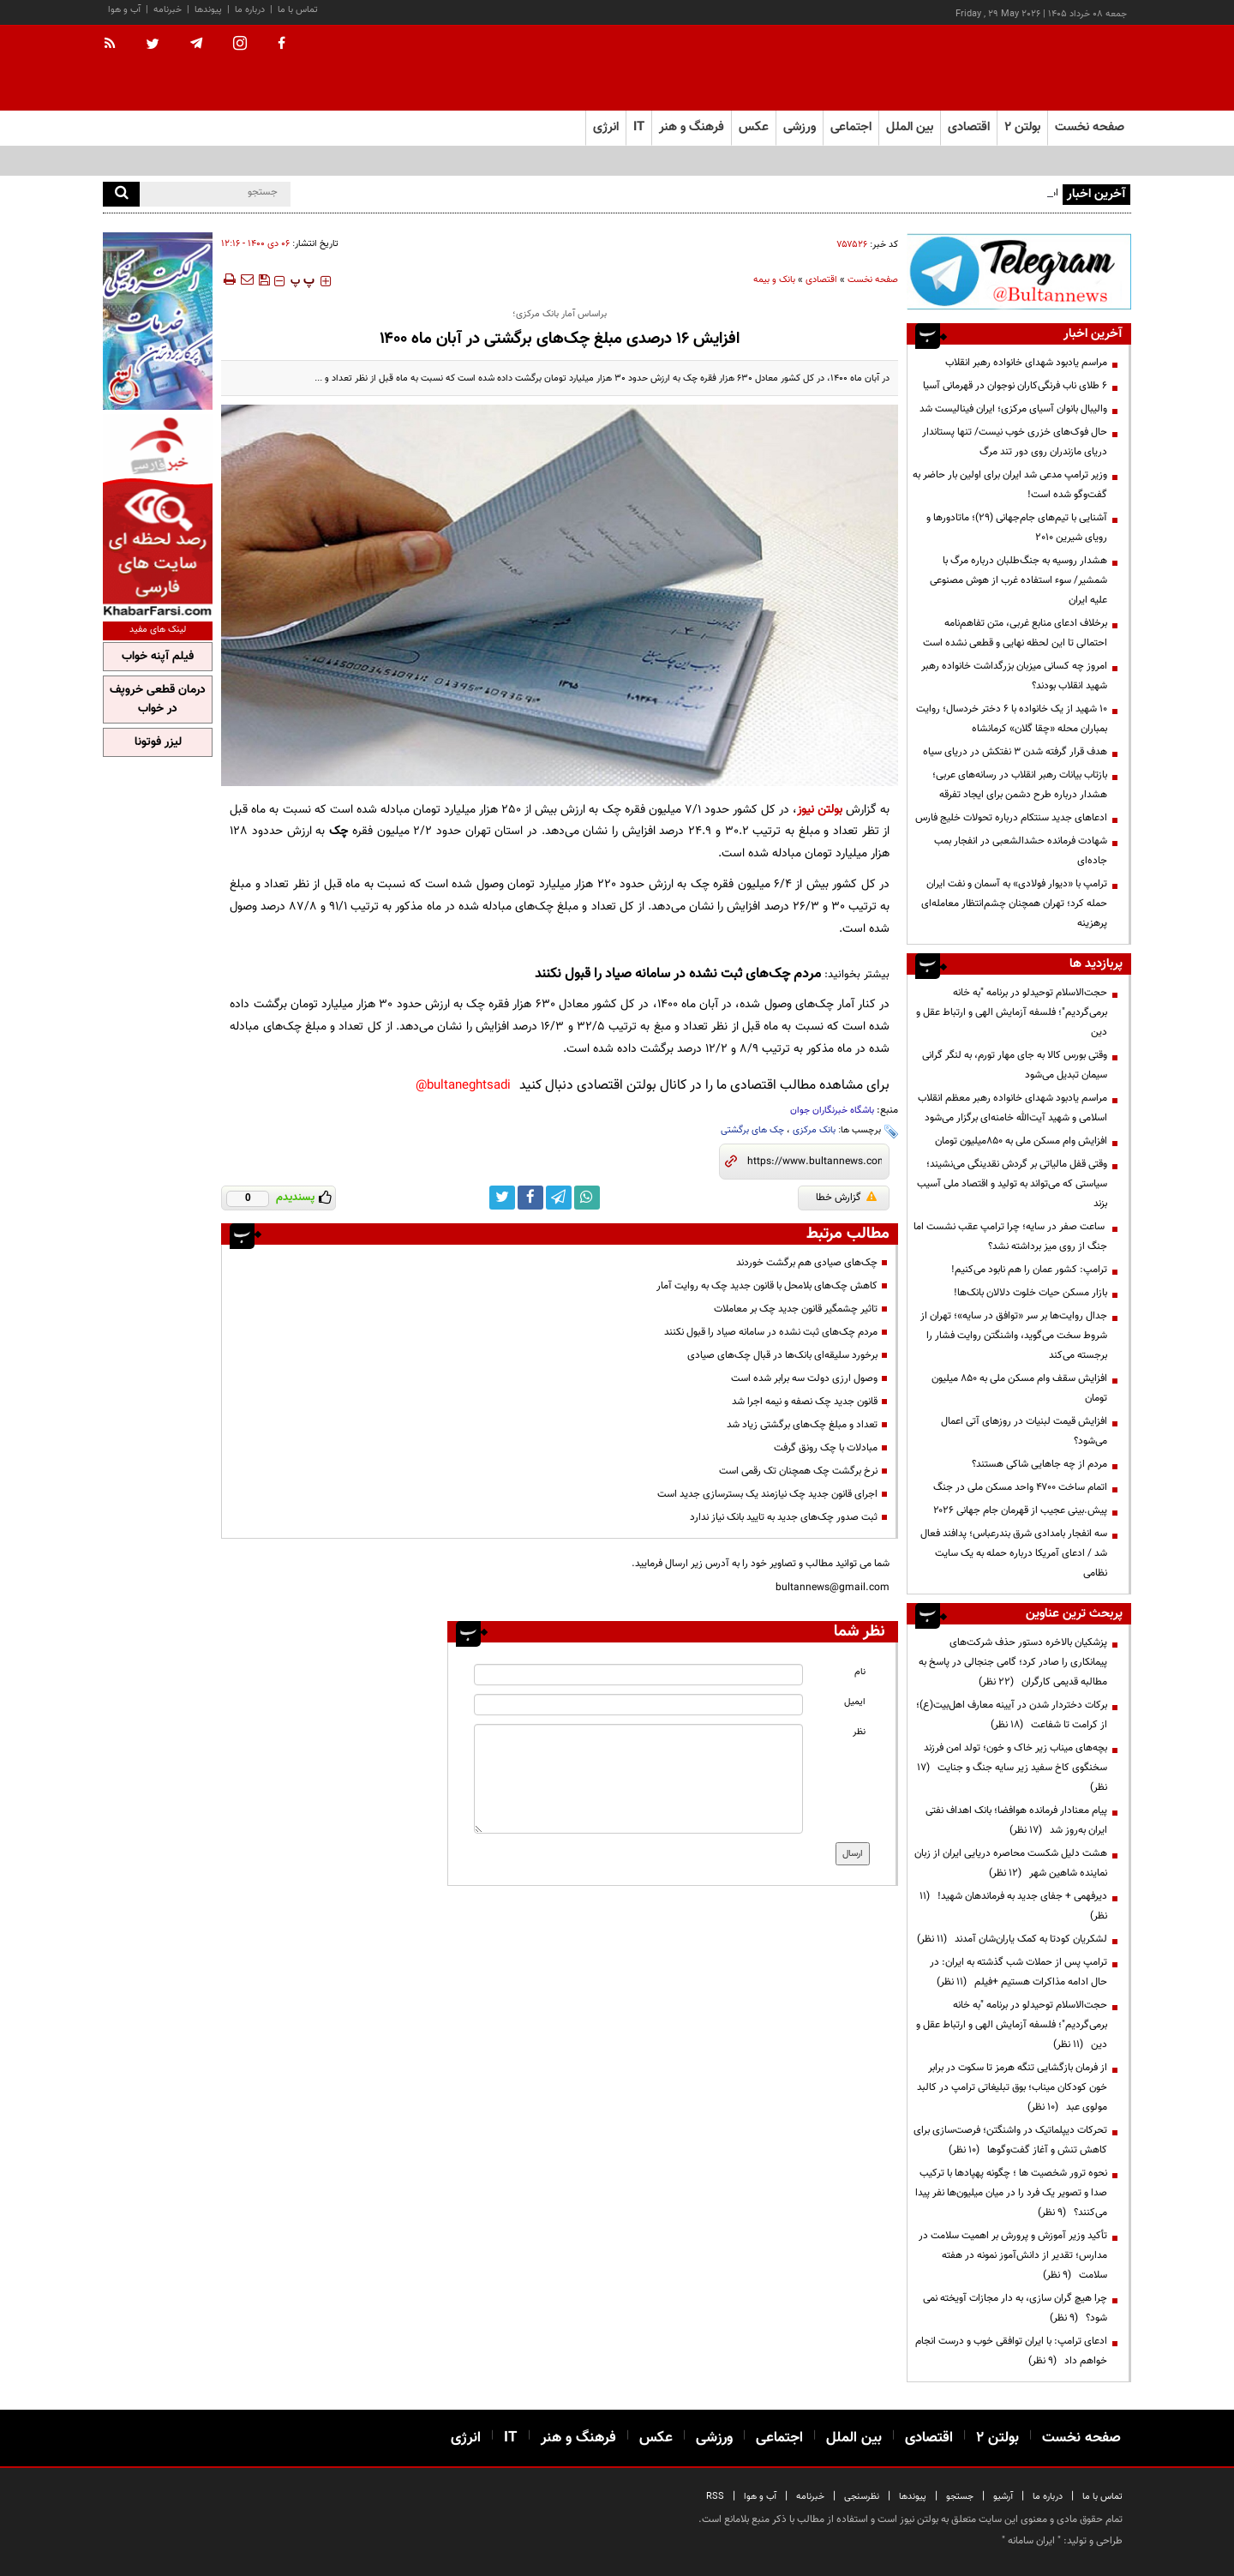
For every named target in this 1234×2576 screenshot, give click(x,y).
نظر (859, 1732)
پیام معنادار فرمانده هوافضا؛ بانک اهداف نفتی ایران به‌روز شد (1016, 1820)
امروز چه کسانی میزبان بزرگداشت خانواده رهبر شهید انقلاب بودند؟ (1014, 676)
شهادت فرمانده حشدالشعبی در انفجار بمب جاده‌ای (1020, 850)
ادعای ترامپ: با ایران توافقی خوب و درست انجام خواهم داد (1011, 2351)
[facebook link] (530, 1198)
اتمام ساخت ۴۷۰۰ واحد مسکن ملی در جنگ (1020, 1487)
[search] (121, 194)
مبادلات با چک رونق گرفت (826, 1448)
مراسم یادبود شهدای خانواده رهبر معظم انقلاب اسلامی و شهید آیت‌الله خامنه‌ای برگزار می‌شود (1012, 1108)
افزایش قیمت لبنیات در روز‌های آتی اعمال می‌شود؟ (1024, 1431)
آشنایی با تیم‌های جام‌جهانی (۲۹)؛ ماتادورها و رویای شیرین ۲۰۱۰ (1016, 527)
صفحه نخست (1089, 127)
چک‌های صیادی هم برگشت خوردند (807, 1262)
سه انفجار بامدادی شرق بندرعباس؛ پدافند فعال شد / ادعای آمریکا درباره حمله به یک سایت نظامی (1013, 1553)
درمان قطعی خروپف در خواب (158, 699)
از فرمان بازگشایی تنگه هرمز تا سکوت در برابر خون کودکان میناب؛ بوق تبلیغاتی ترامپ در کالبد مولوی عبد (1012, 2087)
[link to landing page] (1045, 68)
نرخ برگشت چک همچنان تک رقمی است (798, 1471)
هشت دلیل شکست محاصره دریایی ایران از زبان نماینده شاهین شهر (1010, 1863)
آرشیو (1003, 2496)
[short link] (815, 1161)
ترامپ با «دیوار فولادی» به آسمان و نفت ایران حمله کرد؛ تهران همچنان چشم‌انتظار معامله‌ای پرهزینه (1014, 903)
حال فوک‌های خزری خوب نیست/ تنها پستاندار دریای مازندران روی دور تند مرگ (1014, 441)
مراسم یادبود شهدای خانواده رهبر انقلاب (1026, 362)
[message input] (638, 1779)
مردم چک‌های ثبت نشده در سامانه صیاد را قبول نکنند (678, 974)
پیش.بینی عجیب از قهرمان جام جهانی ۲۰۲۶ (1020, 1510)
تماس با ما (298, 10)
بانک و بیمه (774, 280)
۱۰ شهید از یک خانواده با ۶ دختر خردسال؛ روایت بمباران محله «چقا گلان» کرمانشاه (1011, 718)
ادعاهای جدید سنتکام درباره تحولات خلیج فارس (1011, 818)
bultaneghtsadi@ (463, 1086)
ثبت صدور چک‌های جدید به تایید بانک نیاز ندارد (784, 1517)
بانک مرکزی (814, 1130)
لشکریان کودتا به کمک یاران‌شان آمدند (1012, 1939)
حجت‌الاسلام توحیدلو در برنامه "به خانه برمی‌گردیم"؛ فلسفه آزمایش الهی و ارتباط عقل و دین (1011, 1012)
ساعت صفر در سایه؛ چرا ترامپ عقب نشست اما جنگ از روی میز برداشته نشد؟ (1010, 1236)
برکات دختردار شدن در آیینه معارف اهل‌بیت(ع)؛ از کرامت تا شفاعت (1011, 1714)
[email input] (638, 1704)
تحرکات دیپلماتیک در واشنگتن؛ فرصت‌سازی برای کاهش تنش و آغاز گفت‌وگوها (1010, 2140)
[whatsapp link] (587, 1198)
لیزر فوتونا (158, 742)
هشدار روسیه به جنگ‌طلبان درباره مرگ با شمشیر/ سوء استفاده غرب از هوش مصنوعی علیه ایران (1018, 580)
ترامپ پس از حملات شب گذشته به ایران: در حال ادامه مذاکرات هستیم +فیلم (1018, 1972)
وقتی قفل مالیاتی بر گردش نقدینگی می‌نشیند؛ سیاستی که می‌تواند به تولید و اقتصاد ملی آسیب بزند (1012, 1183)
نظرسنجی (861, 2496)
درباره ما (250, 10)
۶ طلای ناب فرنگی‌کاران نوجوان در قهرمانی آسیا (1015, 385)
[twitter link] (502, 1198)
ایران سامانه (1031, 2541)
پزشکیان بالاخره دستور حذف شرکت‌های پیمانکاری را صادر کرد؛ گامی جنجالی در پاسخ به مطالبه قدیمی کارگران (1013, 1662)
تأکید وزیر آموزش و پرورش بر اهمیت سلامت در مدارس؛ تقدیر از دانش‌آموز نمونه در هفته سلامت (1013, 2255)
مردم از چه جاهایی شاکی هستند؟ (1039, 1464)
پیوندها (208, 10)
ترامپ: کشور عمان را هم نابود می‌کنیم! (1029, 1269)
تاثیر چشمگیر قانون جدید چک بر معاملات (796, 1309)
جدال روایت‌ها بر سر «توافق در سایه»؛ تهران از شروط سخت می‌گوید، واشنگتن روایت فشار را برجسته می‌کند (1013, 1335)
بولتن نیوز (819, 810)
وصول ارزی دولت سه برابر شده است (804, 1378)
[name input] (638, 1674)
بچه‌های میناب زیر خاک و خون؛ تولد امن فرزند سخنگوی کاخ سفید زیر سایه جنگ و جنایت (1012, 1767)
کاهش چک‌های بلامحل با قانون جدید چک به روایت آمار (767, 1286)
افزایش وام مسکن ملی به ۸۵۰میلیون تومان (1021, 1141)
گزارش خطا (846, 1197)
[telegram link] (559, 1198)
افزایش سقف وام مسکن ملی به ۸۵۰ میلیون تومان (1019, 1388)
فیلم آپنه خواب (158, 656)
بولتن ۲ (1022, 127)
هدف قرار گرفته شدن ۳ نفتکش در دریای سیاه (1015, 752)
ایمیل (855, 1702)
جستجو (959, 2496)
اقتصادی (821, 280)
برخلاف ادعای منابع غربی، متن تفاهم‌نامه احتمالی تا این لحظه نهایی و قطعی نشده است (1015, 633)
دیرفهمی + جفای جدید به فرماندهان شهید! (1013, 1906)
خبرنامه (167, 10)
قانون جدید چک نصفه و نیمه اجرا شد (805, 1401)
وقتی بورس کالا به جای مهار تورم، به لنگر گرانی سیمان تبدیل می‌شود (1014, 1065)
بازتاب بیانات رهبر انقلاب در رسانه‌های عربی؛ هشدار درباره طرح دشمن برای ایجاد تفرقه (1019, 784)
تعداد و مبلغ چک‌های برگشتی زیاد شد (802, 1424)
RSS (715, 2496)
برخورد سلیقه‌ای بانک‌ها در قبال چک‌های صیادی (782, 1355)
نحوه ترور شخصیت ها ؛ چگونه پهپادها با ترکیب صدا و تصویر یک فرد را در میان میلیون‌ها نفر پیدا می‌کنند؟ (1011, 2192)
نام (860, 1672)
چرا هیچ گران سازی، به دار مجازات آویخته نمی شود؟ (1015, 2308)
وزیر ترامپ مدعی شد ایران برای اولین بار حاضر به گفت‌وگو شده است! (1010, 484)
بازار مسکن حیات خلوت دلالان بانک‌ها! (1030, 1292)
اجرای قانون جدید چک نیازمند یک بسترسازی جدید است (767, 1494)
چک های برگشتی (752, 1130)
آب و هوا (124, 10)
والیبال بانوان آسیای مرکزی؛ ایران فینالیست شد (1013, 409)
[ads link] (1019, 271)
